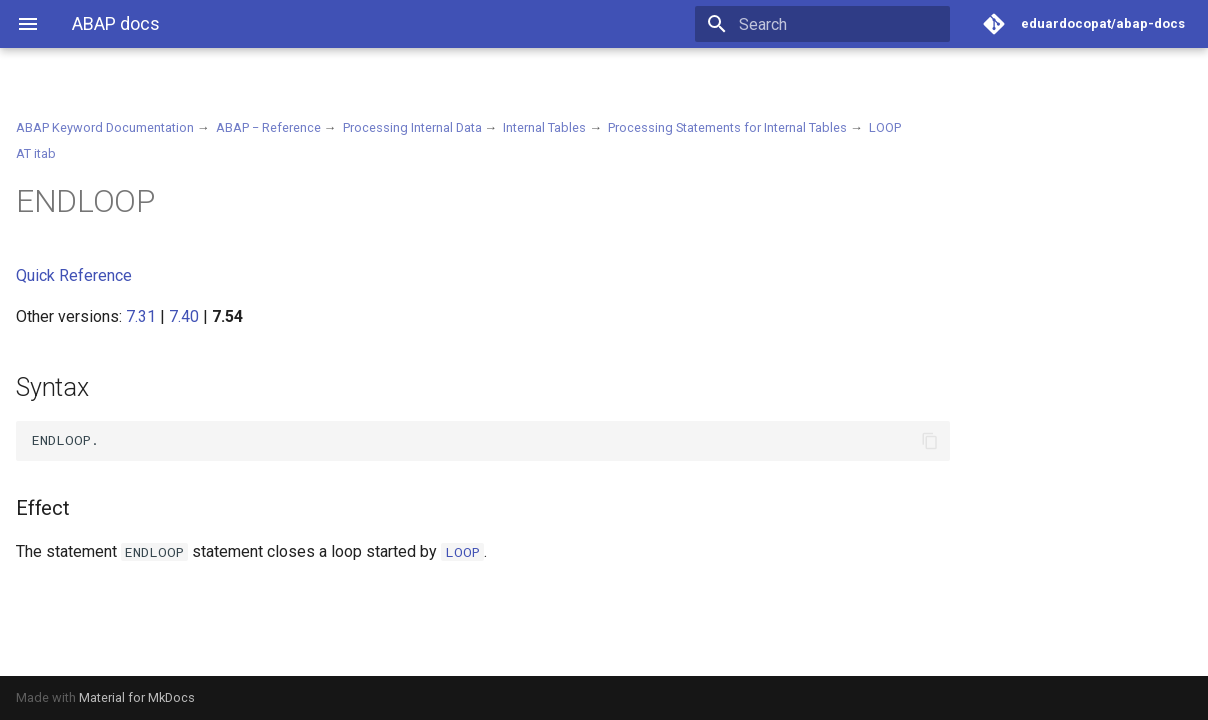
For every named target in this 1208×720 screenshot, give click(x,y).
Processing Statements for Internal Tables (727, 127)
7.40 (184, 316)
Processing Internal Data (412, 127)
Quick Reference (74, 275)
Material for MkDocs (137, 697)
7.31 (141, 316)
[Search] (833, 24)
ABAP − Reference (268, 127)
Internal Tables (544, 127)
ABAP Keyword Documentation (105, 127)
